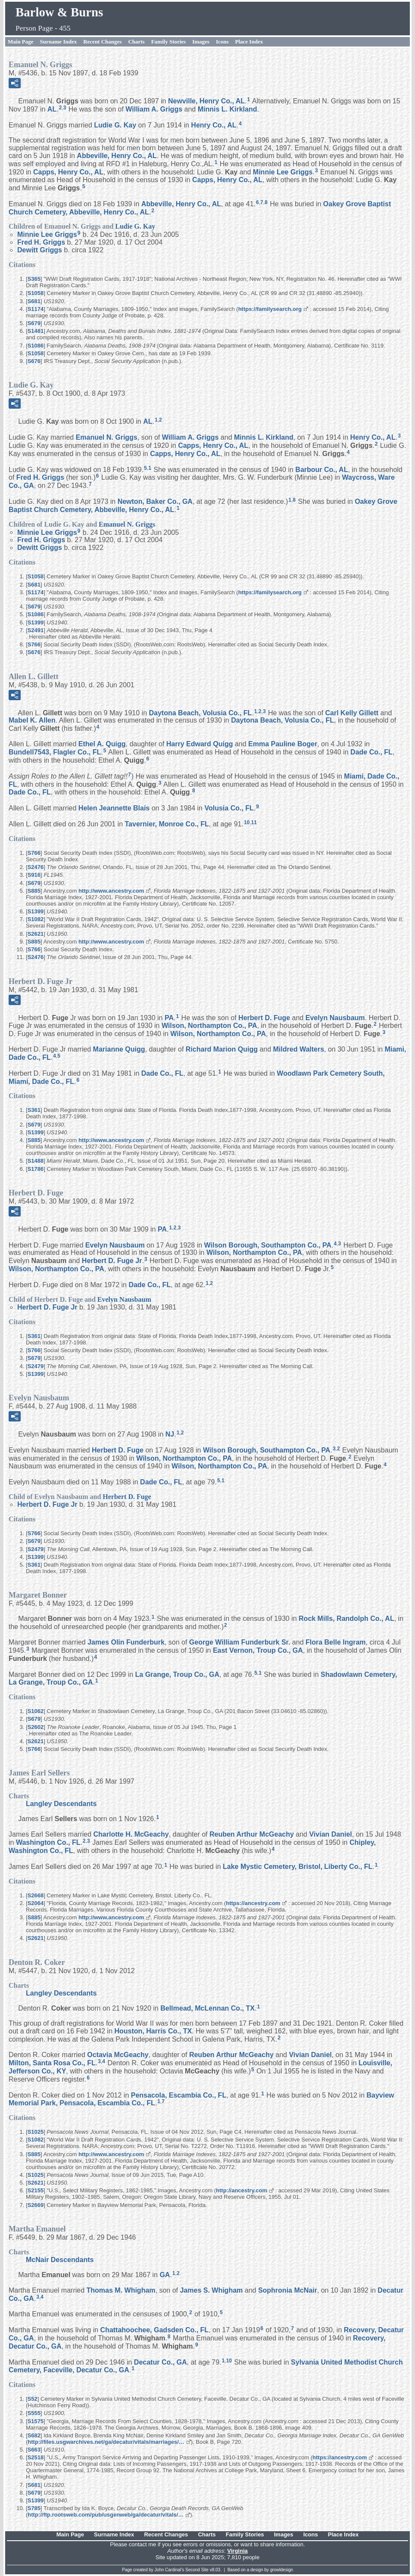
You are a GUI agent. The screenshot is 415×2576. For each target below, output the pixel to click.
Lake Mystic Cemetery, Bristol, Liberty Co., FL (297, 1866)
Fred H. (41, 242)
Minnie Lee (283, 172)
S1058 (36, 293)
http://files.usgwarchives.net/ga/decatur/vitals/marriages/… (106, 2442)
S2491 (36, 630)
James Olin (126, 1642)
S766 (34, 644)
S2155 (36, 2190)
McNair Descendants (60, 2259)
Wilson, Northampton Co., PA (209, 1025)
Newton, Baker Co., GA (155, 501)
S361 (34, 1110)
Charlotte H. (131, 1834)
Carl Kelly (352, 712)
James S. (211, 2290)
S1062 (36, 1711)
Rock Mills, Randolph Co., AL (346, 1618)
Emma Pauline (282, 744)
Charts (136, 41)
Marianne (119, 1049)
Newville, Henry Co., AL (206, 101)
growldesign (281, 2569)
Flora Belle (336, 1642)
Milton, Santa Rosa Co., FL (52, 2063)
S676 (34, 361)
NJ (169, 1434)
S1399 (36, 622)
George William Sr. (239, 1642)
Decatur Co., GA (160, 2361)
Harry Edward (199, 744)
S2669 (36, 2205)
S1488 (36, 1161)
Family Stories (168, 41)
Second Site (197, 2569)
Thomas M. (121, 2290)
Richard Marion (222, 1049)
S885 (34, 891)
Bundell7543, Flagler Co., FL (55, 752)
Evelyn (335, 1017)
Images (200, 41)
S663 (34, 2449)
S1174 (36, 309)
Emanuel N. (106, 437)
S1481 (36, 331)
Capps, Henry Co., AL (68, 172)
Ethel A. (102, 744)
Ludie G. (115, 124)
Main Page (21, 41)
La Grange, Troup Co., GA (177, 1674)
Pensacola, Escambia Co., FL (178, 2094)
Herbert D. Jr (112, 1260)
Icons (222, 41)
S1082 (36, 919)
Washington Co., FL (48, 1842)
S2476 (36, 867)
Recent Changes (102, 41)
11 (254, 822)
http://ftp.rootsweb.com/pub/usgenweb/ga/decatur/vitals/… (106, 2514)
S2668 (36, 1895)
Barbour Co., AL (321, 469)
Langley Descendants (61, 1803)
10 (247, 822)
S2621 (36, 934)
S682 (34, 2435)
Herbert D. (264, 1017)
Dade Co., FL (371, 752)
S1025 (36, 2132)
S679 (34, 323)
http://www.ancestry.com (111, 891)
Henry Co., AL (213, 124)
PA (169, 1017)
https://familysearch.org (270, 309)
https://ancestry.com (253, 1903)
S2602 (36, 1727)
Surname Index (58, 41)
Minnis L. (227, 109)
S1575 (36, 2421)
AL (51, 109)
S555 (34, 2413)
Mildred (299, 1049)
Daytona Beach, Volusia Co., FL (200, 712)
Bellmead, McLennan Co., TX (207, 2007)
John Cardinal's (169, 2569)
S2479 (36, 1366)
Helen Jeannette (114, 808)
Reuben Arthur (251, 1834)
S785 (34, 2508)
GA (164, 2274)
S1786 (36, 1169)
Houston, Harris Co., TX (153, 2031)
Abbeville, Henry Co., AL (116, 155)
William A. (153, 109)
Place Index (249, 41)
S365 (34, 279)
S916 (34, 875)
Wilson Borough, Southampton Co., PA (268, 1244)
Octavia (117, 2054)
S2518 (36, 2457)
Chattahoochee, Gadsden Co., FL (154, 2330)
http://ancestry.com (241, 2190)
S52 (32, 2399)
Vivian (330, 1834)
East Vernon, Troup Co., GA (258, 1650)
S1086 (36, 345)
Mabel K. (32, 720)
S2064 (36, 1903)
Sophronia (287, 2290)
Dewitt (39, 250)
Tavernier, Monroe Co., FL (167, 824)
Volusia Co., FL (228, 808)
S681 (34, 301)
